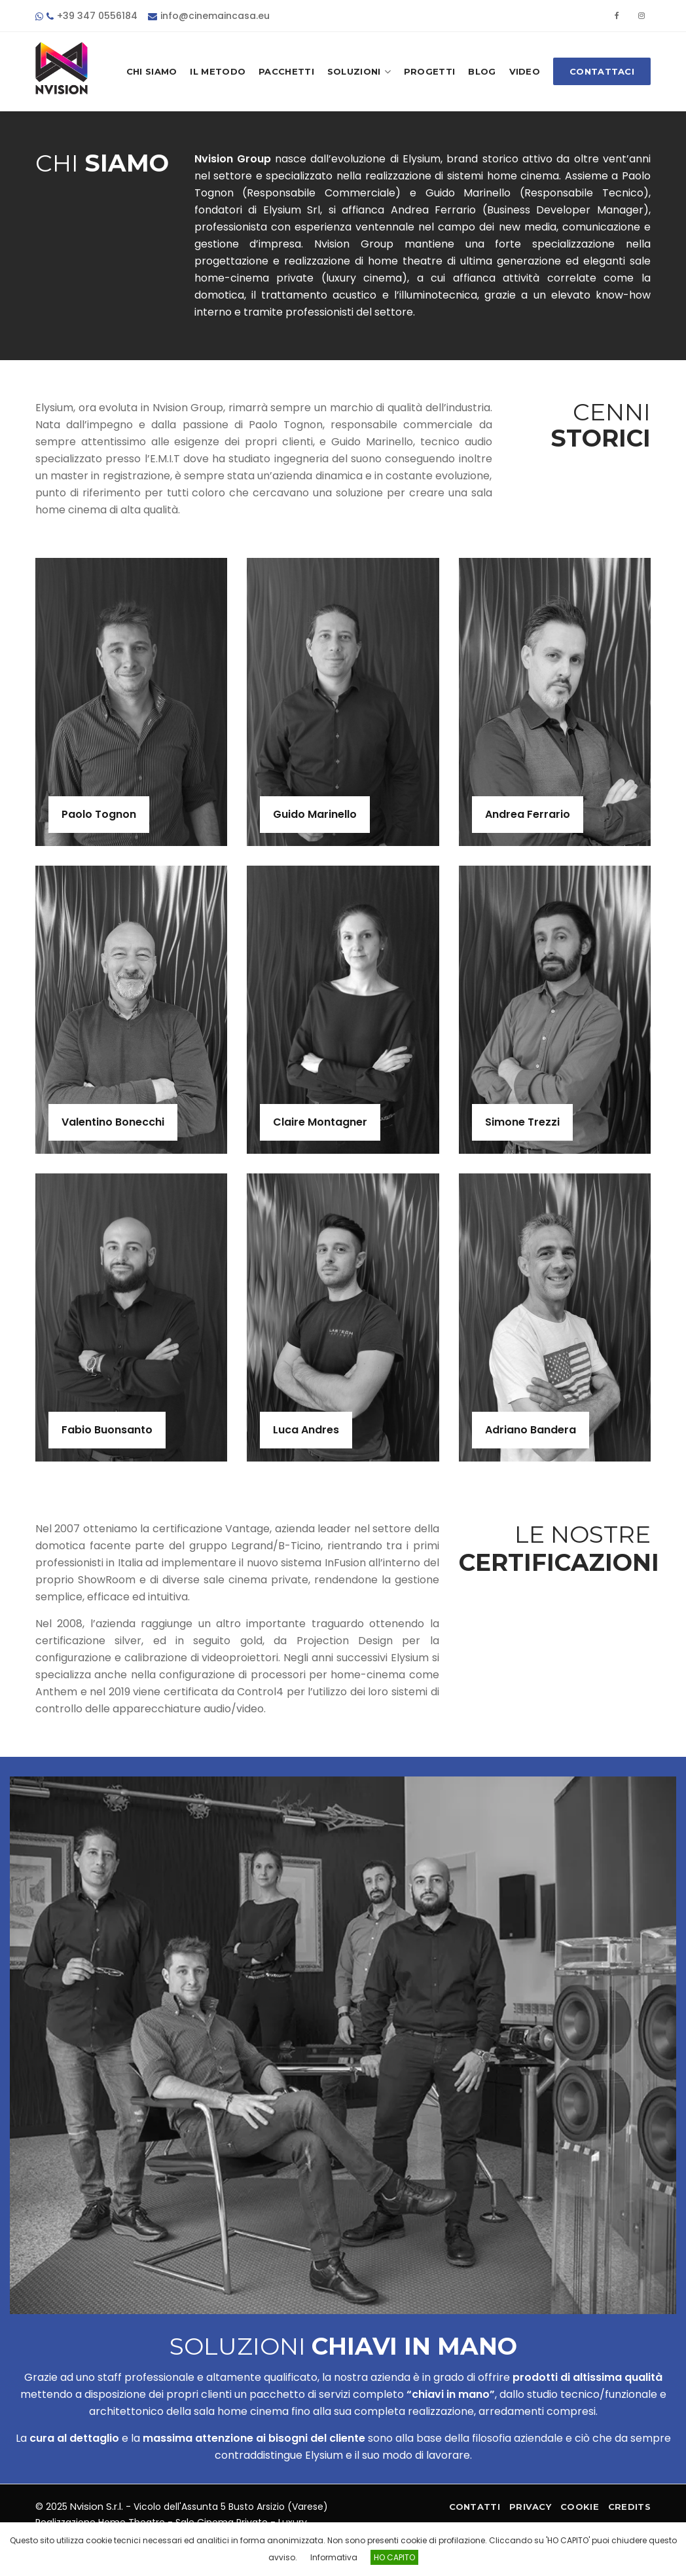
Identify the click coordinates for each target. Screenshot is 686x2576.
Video (525, 71)
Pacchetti (286, 71)
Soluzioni (359, 72)
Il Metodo (217, 71)
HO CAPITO (394, 2557)
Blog (482, 71)
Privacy (530, 2506)
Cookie (579, 2506)
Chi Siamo (151, 71)
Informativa (333, 2557)
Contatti (474, 2506)
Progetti (429, 71)
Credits (629, 2506)
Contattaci (601, 71)
